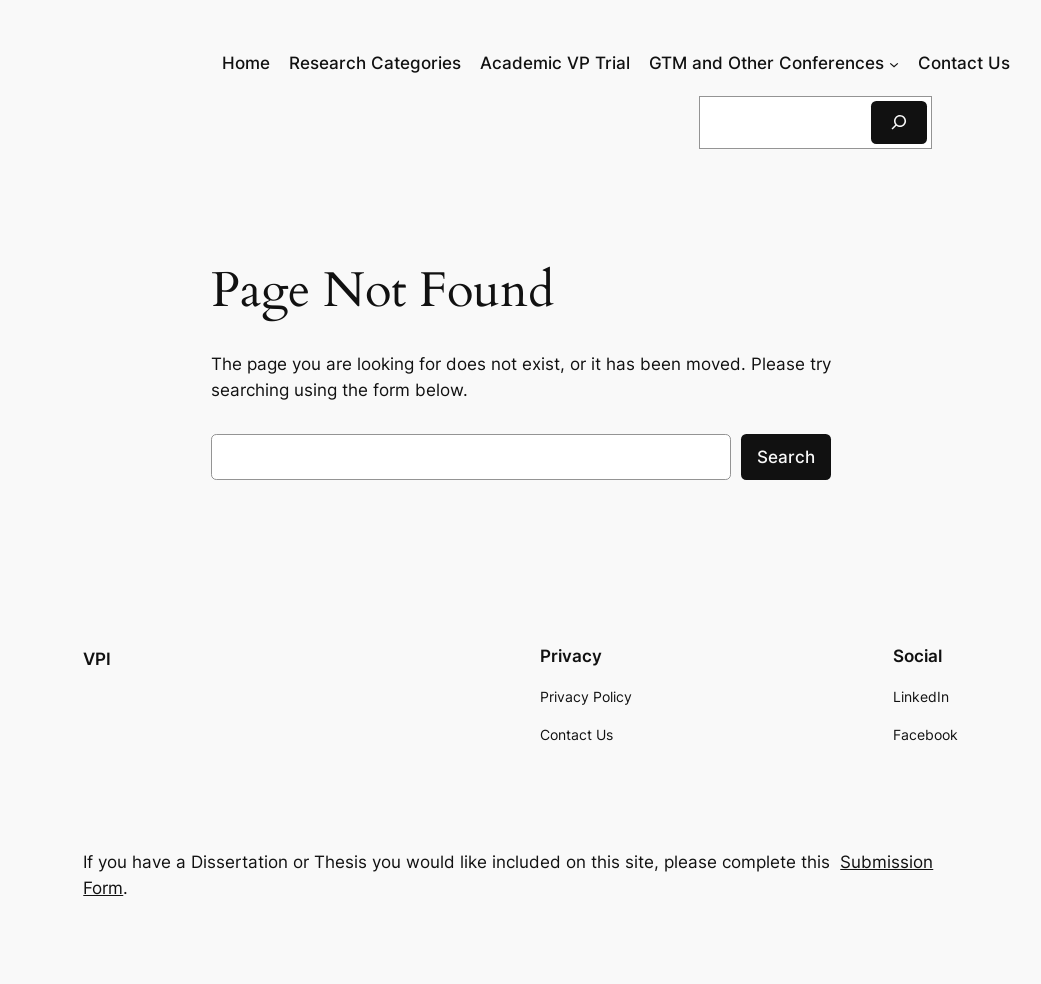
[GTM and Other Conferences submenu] (894, 63)
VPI (97, 659)
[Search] (899, 122)
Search (786, 457)
